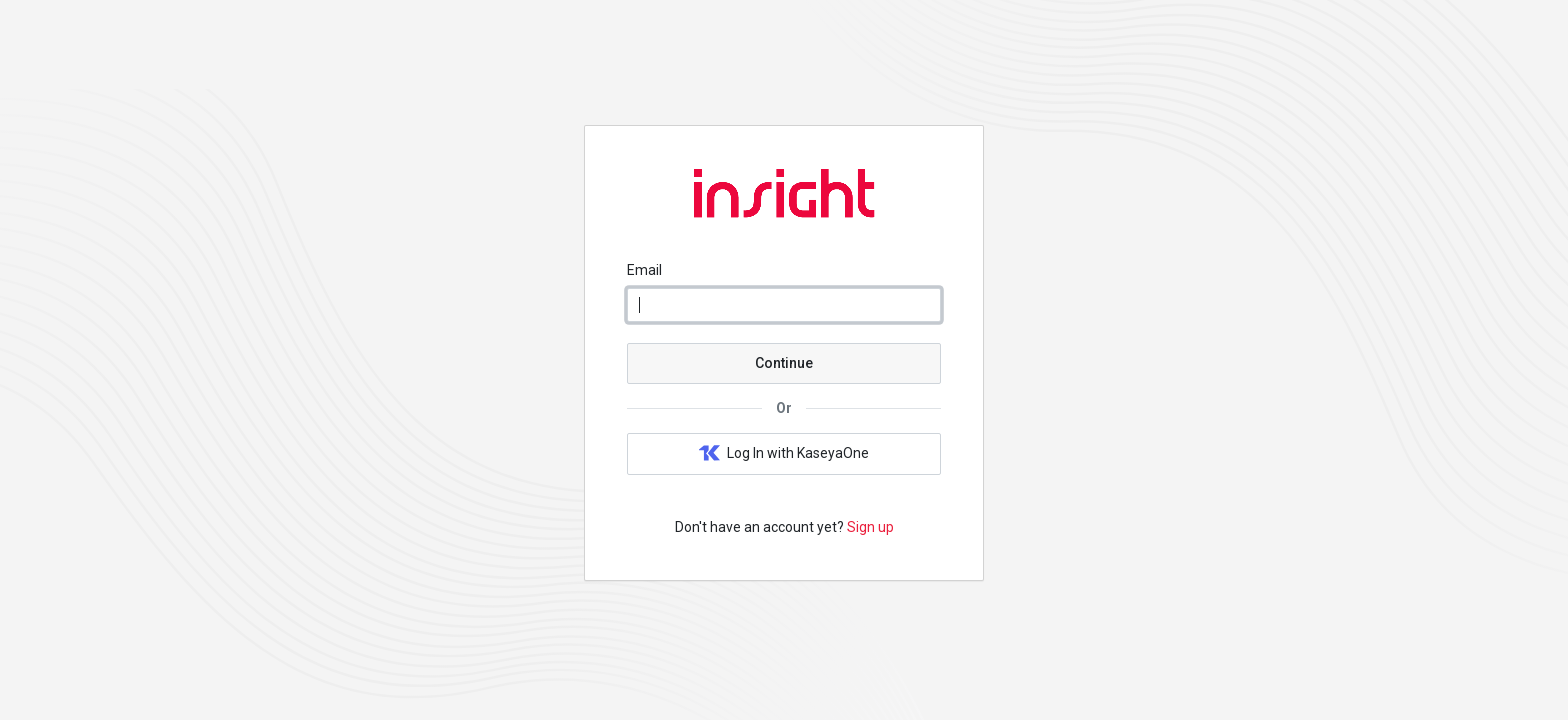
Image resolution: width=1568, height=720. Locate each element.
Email (644, 270)
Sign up (870, 527)
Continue (784, 363)
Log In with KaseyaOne (784, 454)
